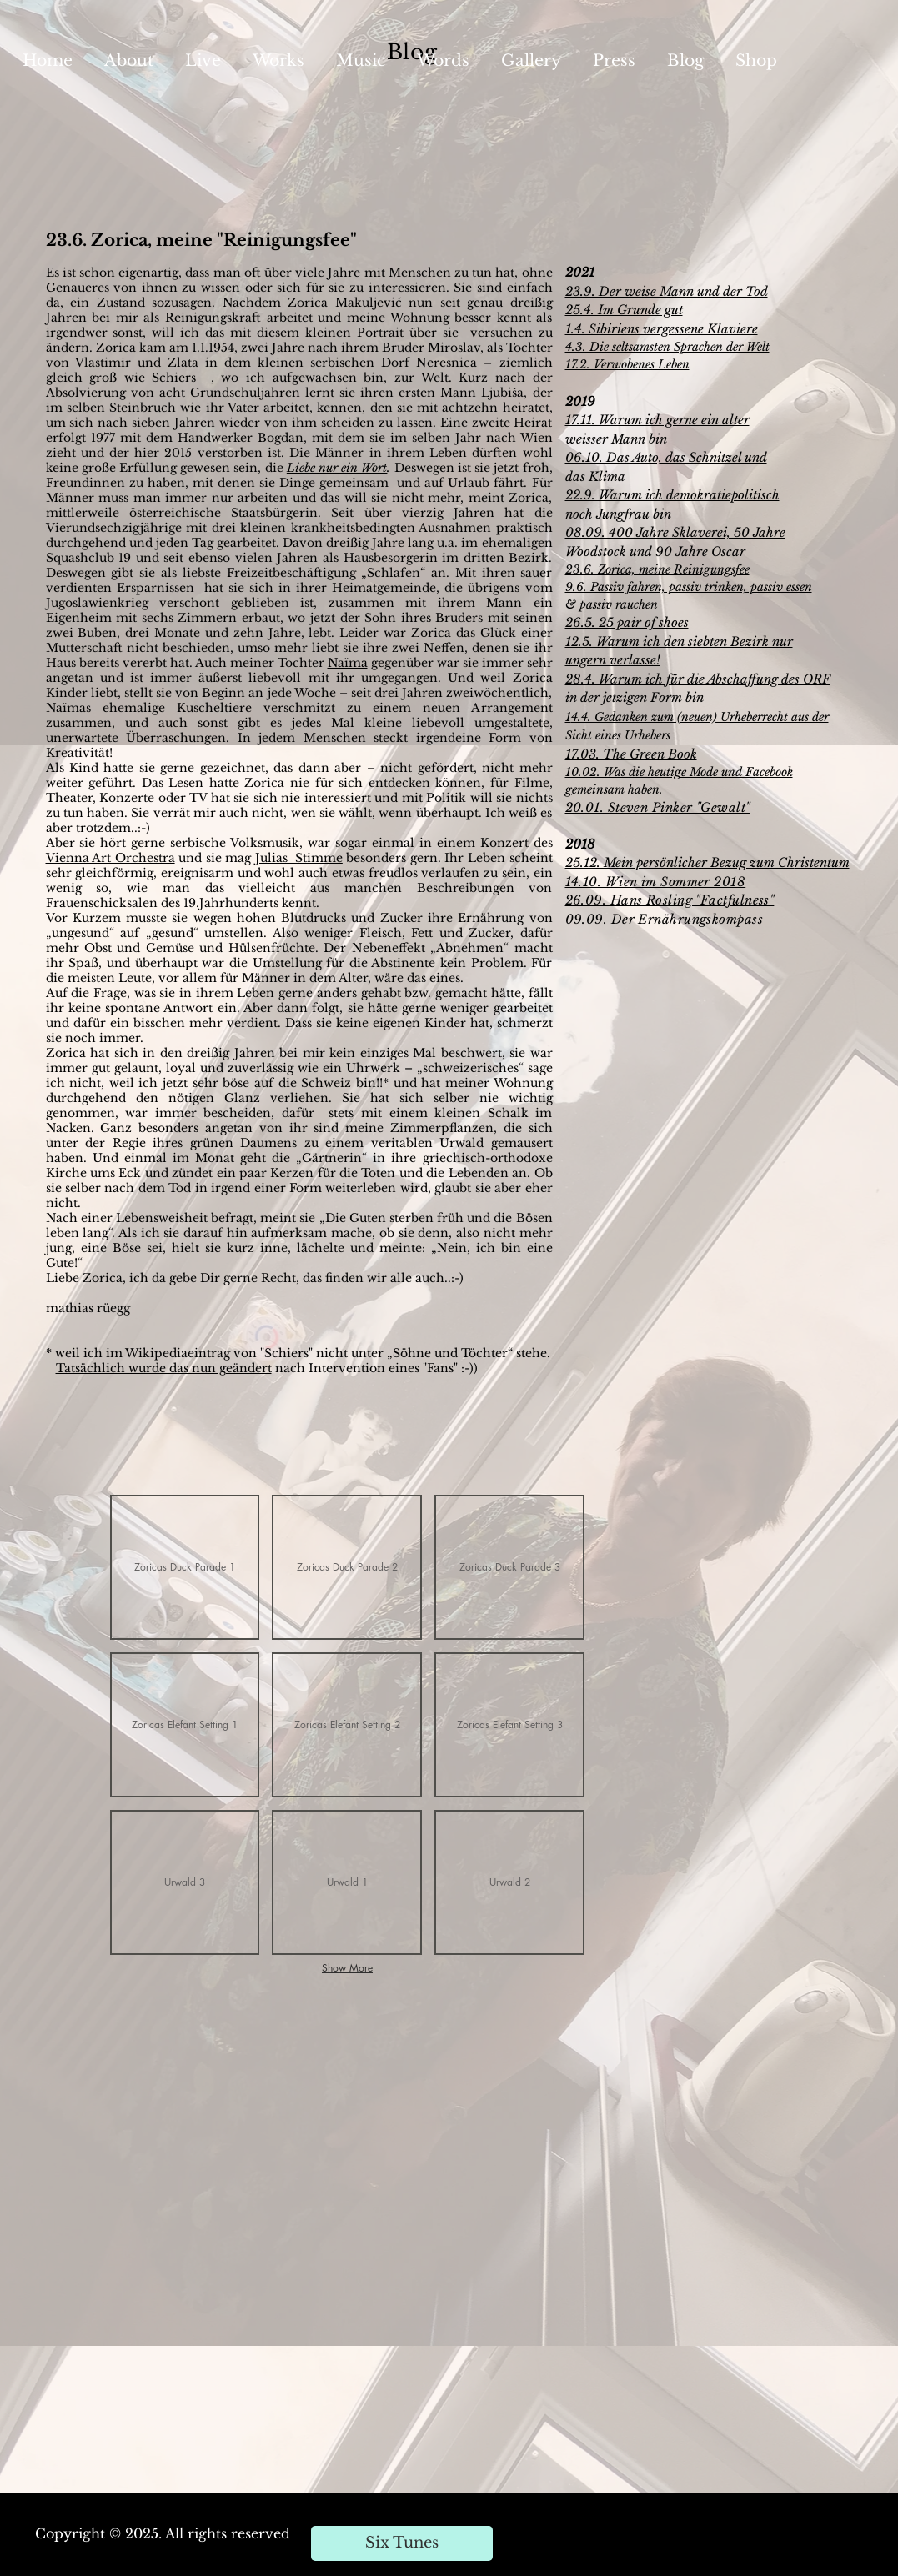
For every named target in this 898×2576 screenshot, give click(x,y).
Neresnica (446, 362)
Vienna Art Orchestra (110, 857)
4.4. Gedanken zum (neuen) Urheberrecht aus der (700, 716)
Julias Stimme (299, 857)
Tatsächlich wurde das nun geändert (164, 1368)
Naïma (348, 662)
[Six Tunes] (402, 2543)
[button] (185, 1567)
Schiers (174, 377)
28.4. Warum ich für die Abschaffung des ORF (697, 679)
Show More (347, 1968)
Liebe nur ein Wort (337, 467)
